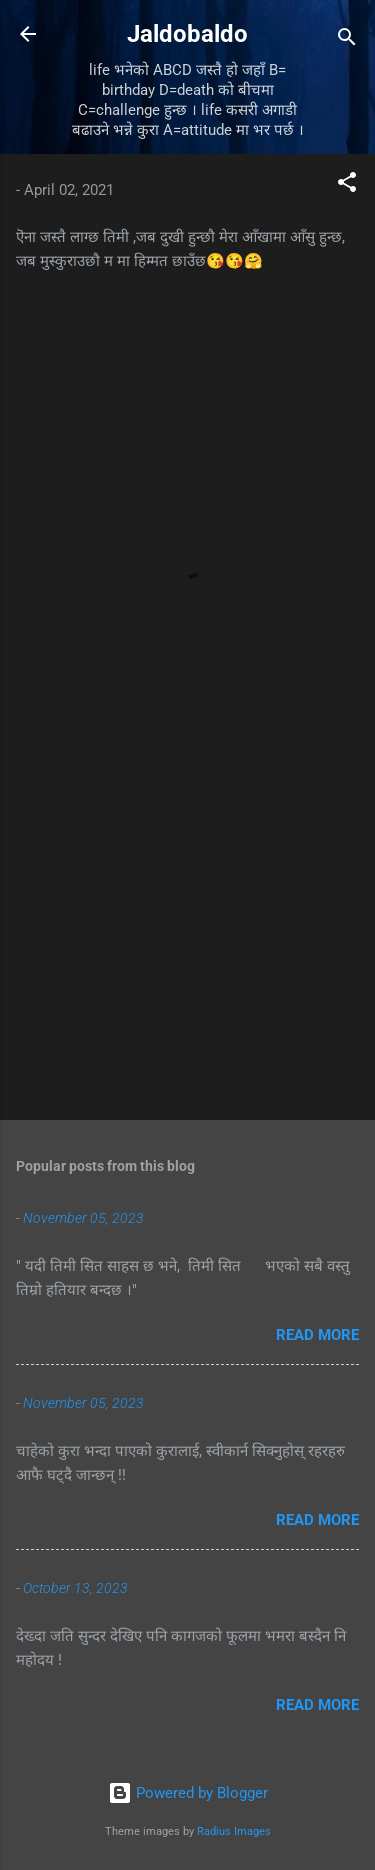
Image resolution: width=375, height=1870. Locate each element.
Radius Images (234, 1831)
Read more (317, 1335)
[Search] (347, 40)
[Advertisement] (187, 948)
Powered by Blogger (188, 1793)
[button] (347, 185)
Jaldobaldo (187, 34)
